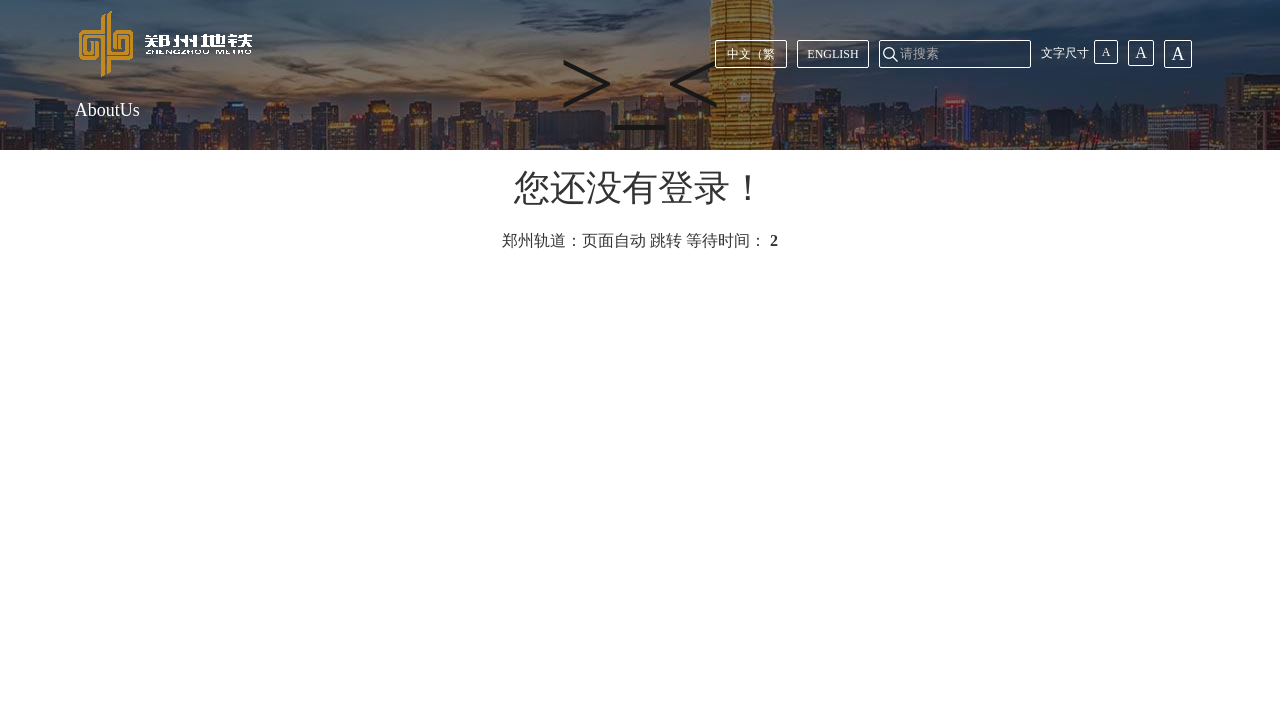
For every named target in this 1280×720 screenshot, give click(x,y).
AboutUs (107, 110)
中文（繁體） (751, 57)
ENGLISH (832, 54)
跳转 (666, 240)
